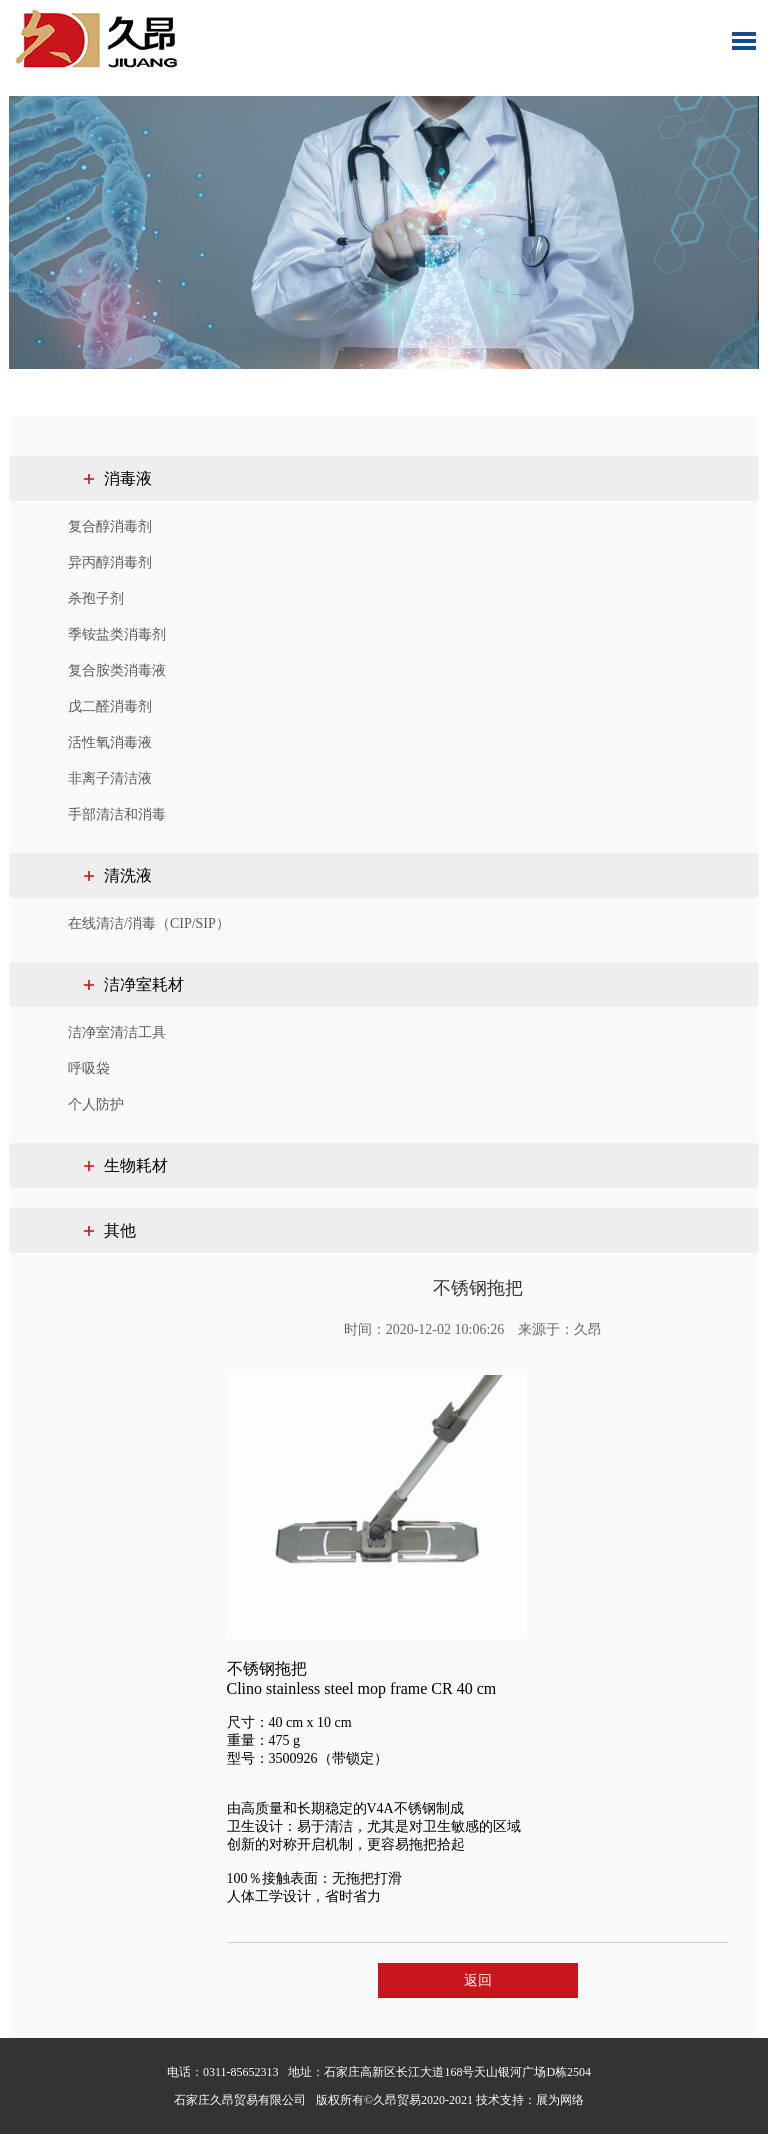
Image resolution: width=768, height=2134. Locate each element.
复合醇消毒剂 (110, 526)
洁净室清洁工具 (117, 1032)
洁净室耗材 (144, 984)
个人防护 (96, 1104)
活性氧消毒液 (110, 742)
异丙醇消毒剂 (110, 562)
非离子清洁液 (110, 778)
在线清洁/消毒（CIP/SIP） (149, 923)
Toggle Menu (744, 41)
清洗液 (128, 875)
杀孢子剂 (96, 598)
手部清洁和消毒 (117, 814)
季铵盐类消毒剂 (117, 634)
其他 (120, 1230)
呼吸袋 (89, 1068)
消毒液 (128, 478)
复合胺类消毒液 (117, 670)
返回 (478, 1980)
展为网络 (560, 2100)
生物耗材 (136, 1165)
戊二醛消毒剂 (110, 706)
